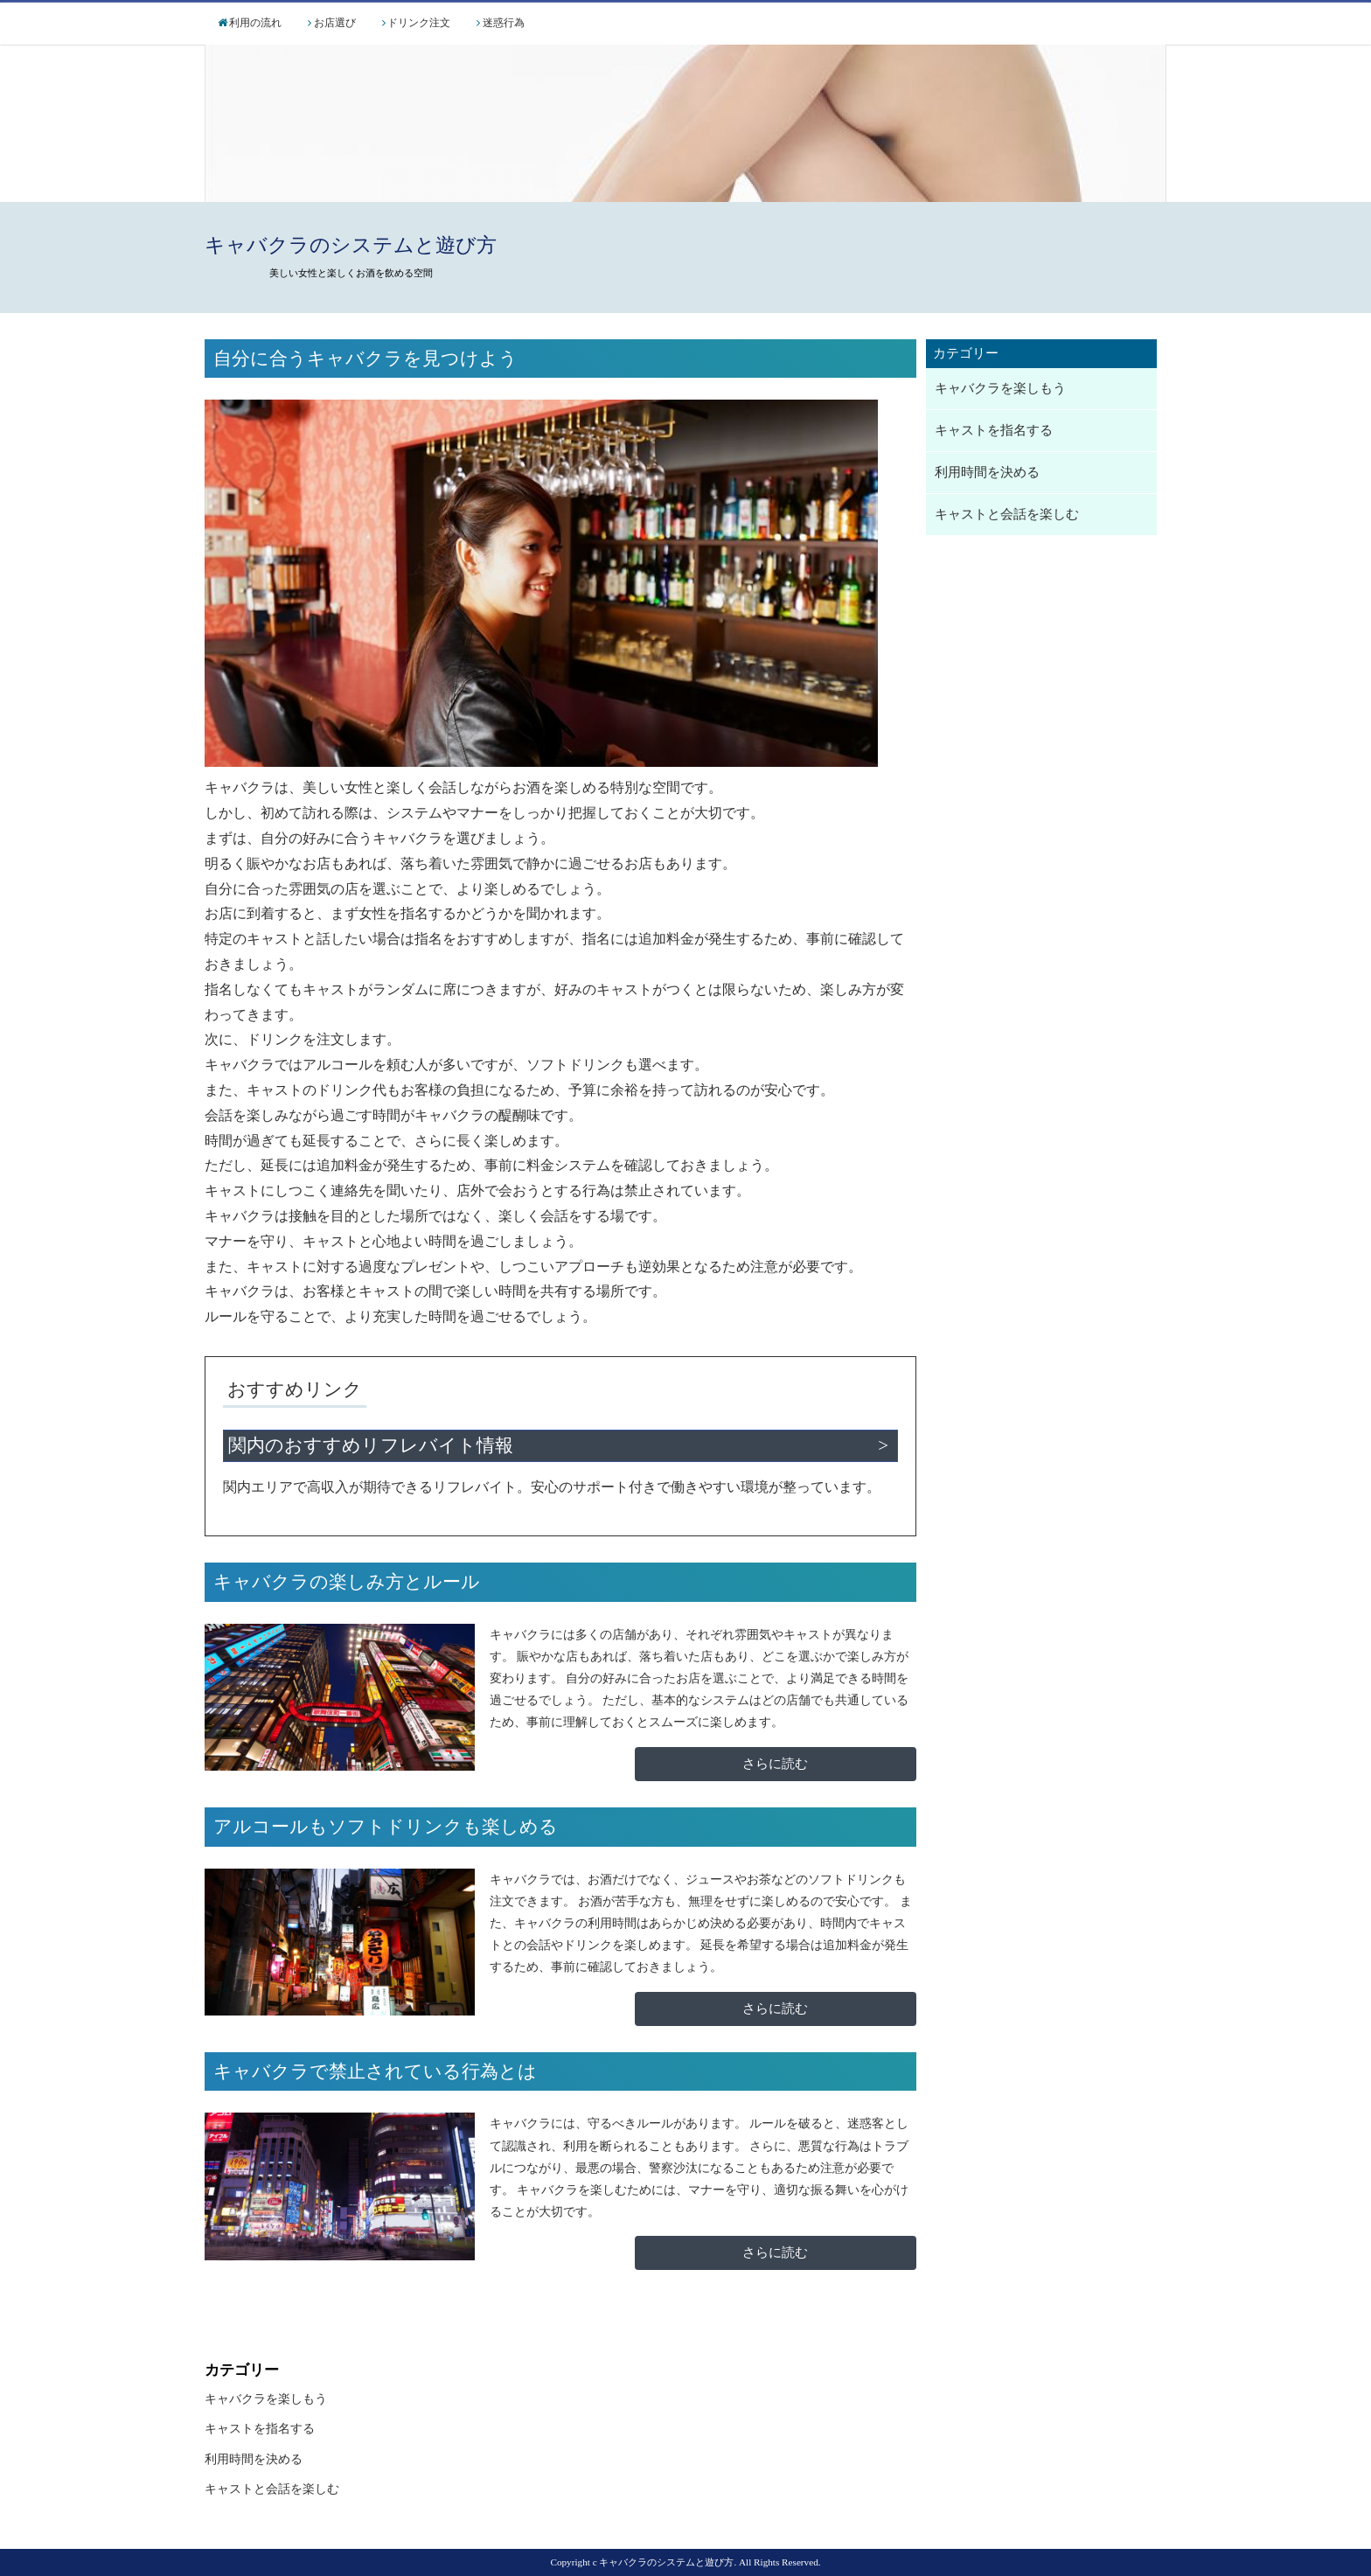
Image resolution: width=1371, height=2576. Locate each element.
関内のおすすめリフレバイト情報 (370, 1445)
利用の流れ (255, 23)
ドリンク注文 (418, 23)
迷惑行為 (504, 23)
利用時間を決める (987, 472)
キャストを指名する (994, 430)
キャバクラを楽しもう (1000, 388)
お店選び (335, 23)
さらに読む (775, 1764)
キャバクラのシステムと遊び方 (351, 245)
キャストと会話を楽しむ (1007, 514)
